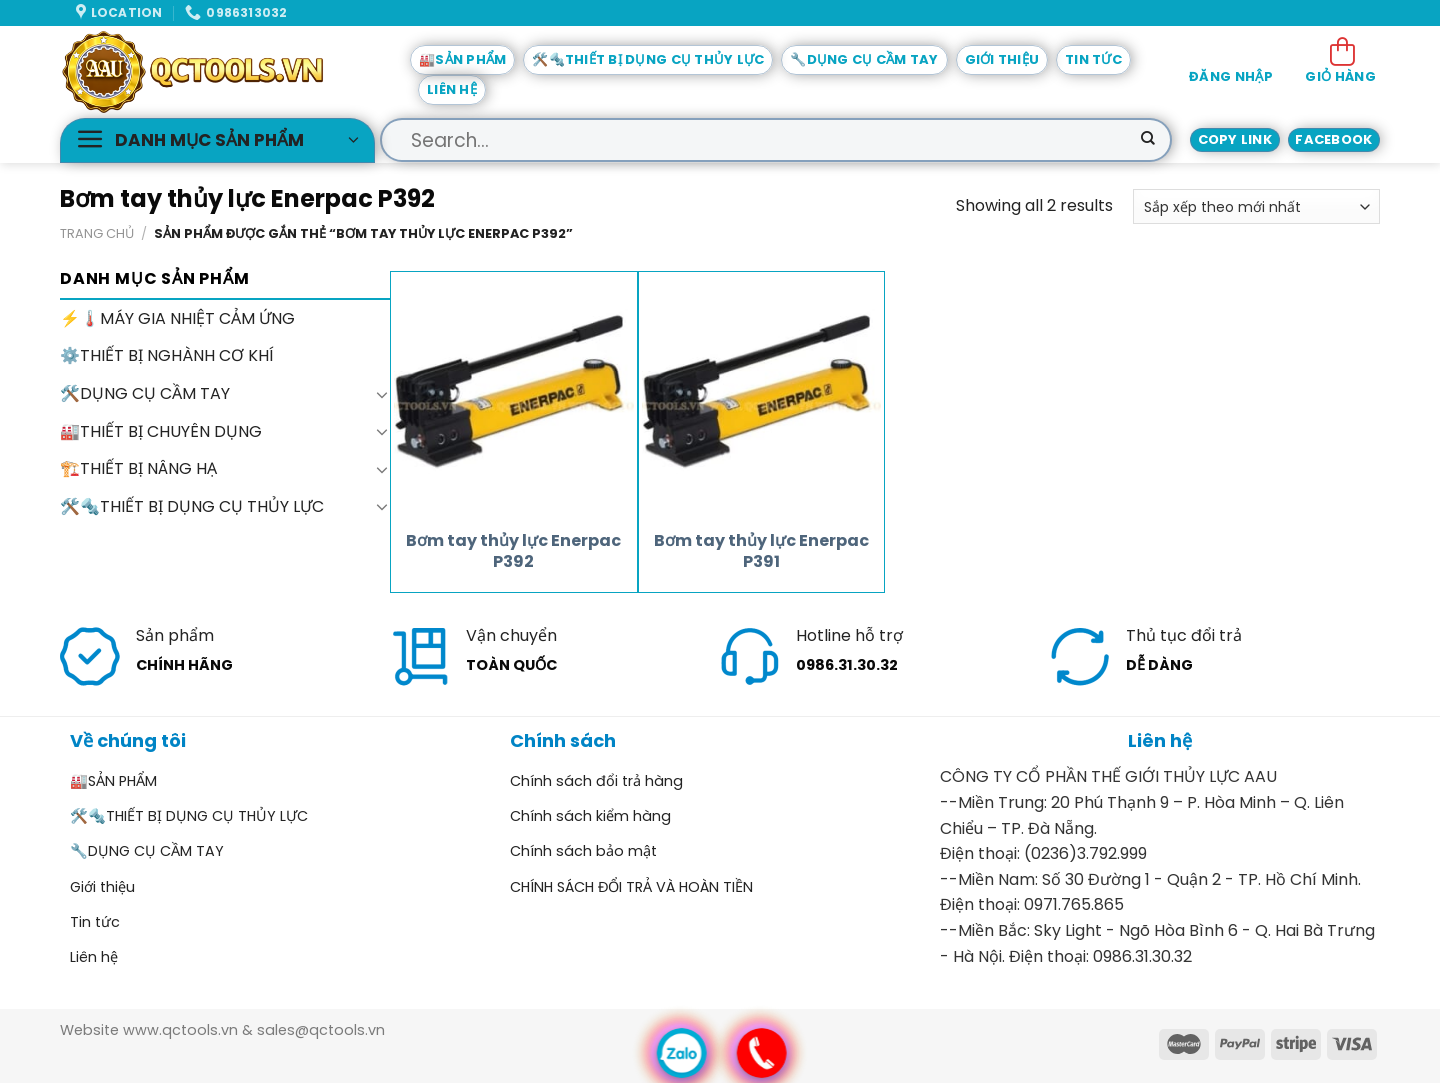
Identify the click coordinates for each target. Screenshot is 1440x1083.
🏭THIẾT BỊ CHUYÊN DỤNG (161, 431)
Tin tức (1093, 59)
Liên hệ (452, 89)
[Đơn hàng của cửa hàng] (1256, 206)
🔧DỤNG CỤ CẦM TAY (864, 59)
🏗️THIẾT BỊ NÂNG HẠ (138, 468)
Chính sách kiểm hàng (590, 816)
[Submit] (1148, 140)
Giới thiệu (1002, 59)
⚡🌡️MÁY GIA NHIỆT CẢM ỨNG (177, 318)
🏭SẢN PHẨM (462, 59)
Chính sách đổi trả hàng (596, 781)
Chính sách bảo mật (583, 851)
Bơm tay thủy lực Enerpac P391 (761, 552)
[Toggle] (382, 394)
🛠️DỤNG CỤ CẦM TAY (145, 393)
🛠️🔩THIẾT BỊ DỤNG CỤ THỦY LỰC (648, 59)
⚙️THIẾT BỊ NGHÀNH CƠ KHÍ (167, 356)
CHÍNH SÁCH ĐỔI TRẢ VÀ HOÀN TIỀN (631, 887)
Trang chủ (97, 233)
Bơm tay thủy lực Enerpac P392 (513, 552)
